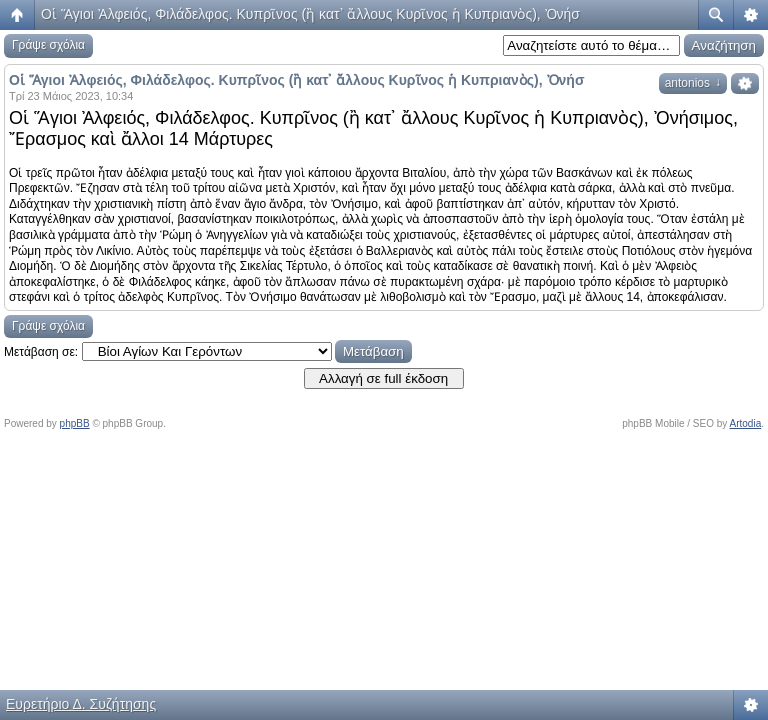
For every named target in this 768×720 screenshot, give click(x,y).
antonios (693, 83)
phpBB (75, 423)
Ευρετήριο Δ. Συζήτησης (81, 704)
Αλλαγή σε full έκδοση (383, 378)
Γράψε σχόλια (48, 45)
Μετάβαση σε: (41, 352)
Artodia (746, 423)
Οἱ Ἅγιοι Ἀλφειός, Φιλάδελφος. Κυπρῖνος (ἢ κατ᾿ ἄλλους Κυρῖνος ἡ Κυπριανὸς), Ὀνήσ (310, 14)
